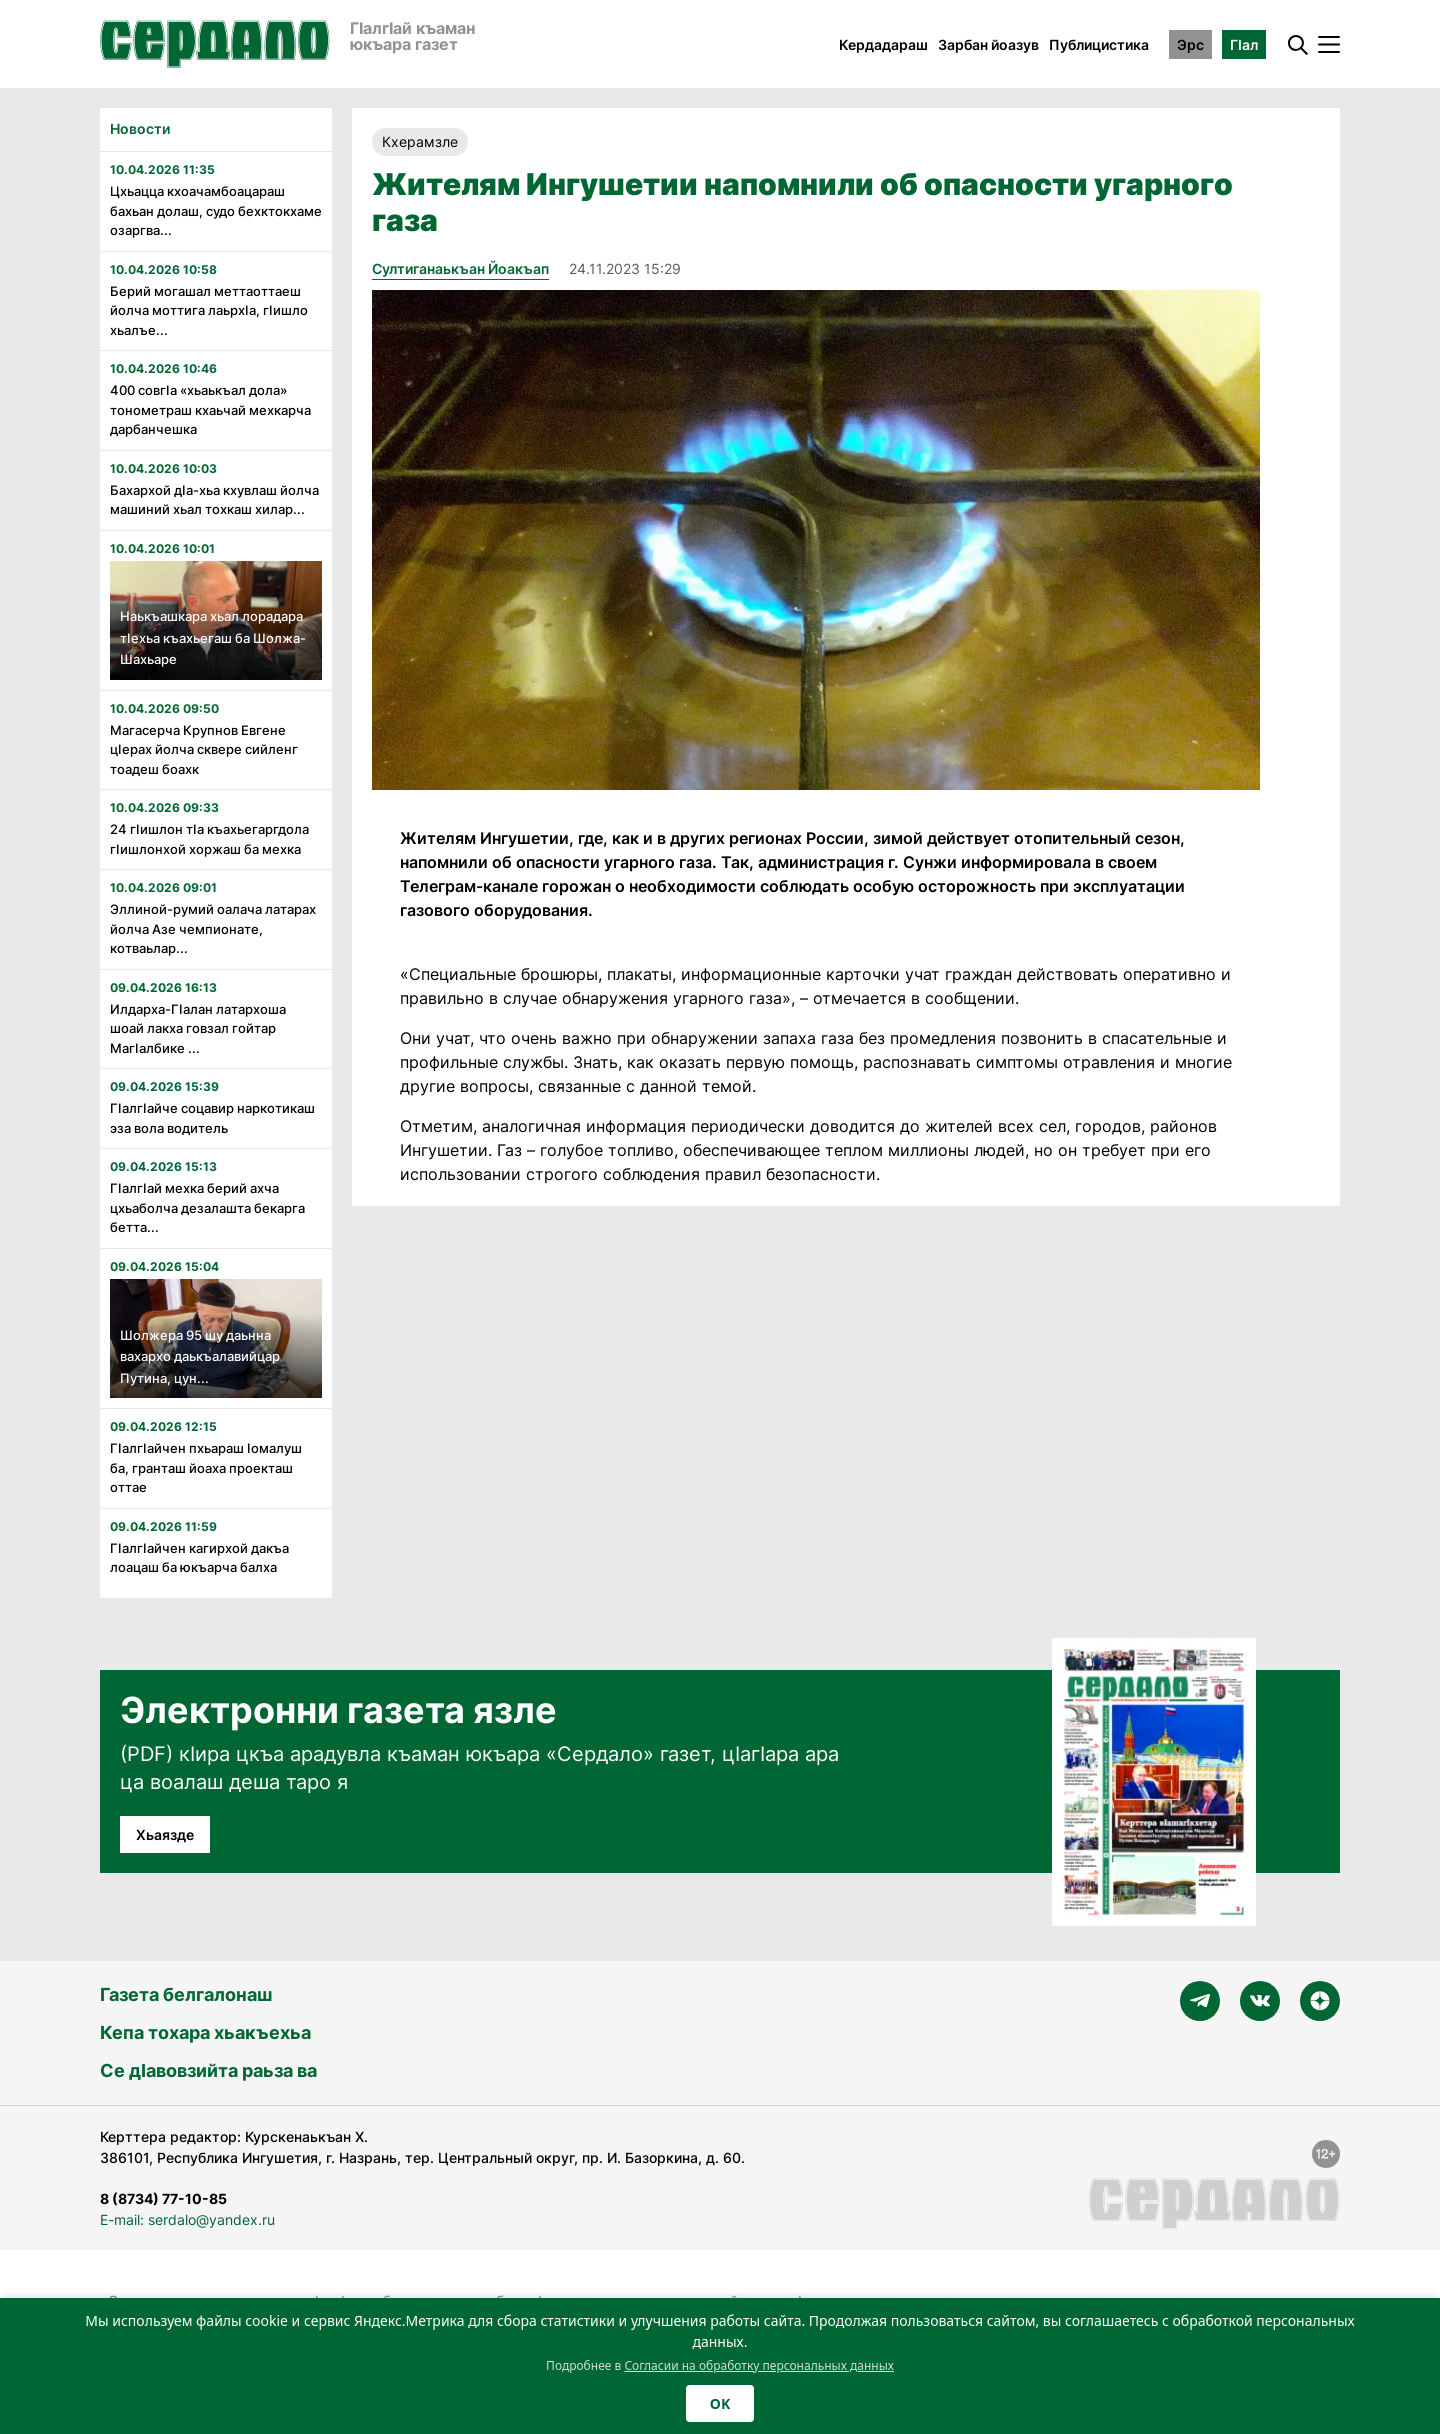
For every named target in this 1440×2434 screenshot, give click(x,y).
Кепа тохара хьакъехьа (205, 2032)
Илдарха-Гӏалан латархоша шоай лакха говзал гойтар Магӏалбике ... (198, 1028)
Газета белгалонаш (186, 1994)
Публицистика (1099, 44)
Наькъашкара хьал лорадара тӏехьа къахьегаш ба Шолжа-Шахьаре (213, 637)
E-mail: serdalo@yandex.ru (187, 2219)
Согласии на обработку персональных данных (759, 2365)
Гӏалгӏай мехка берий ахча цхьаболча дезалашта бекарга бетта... (207, 1207)
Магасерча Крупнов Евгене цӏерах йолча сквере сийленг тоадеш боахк (204, 749)
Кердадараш (883, 44)
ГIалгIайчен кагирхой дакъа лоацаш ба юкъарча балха (199, 1558)
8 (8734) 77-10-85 (163, 2198)
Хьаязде (165, 1834)
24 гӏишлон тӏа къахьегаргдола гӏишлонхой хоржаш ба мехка (209, 839)
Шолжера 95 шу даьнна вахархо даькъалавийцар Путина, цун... (200, 1356)
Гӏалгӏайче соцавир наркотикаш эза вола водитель (212, 1118)
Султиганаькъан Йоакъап (460, 268)
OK (720, 2403)
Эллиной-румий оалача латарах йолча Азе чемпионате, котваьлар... (213, 928)
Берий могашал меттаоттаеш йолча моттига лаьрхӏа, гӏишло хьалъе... (209, 310)
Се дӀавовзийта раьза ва (208, 2070)
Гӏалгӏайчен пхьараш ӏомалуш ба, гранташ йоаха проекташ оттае (206, 1467)
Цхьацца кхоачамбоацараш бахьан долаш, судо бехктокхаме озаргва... (216, 210)
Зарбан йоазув (988, 44)
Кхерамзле (420, 141)
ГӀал (1244, 44)
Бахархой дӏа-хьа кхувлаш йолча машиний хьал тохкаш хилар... (214, 500)
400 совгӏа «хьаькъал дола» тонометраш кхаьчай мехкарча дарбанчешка (210, 409)
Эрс (1190, 44)
